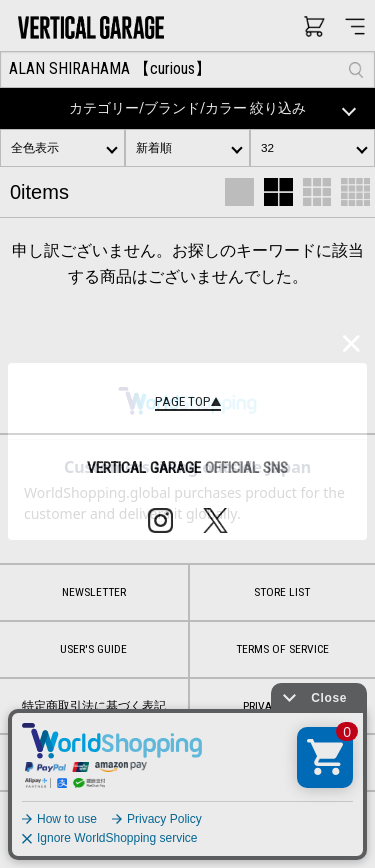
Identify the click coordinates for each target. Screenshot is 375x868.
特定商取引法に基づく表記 (94, 706)
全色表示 (35, 147)
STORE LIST (282, 592)
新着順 (154, 147)
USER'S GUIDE (93, 649)
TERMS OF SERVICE (282, 649)
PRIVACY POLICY (282, 706)
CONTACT (188, 762)
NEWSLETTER (94, 592)
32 (267, 147)
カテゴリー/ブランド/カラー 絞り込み (216, 109)
